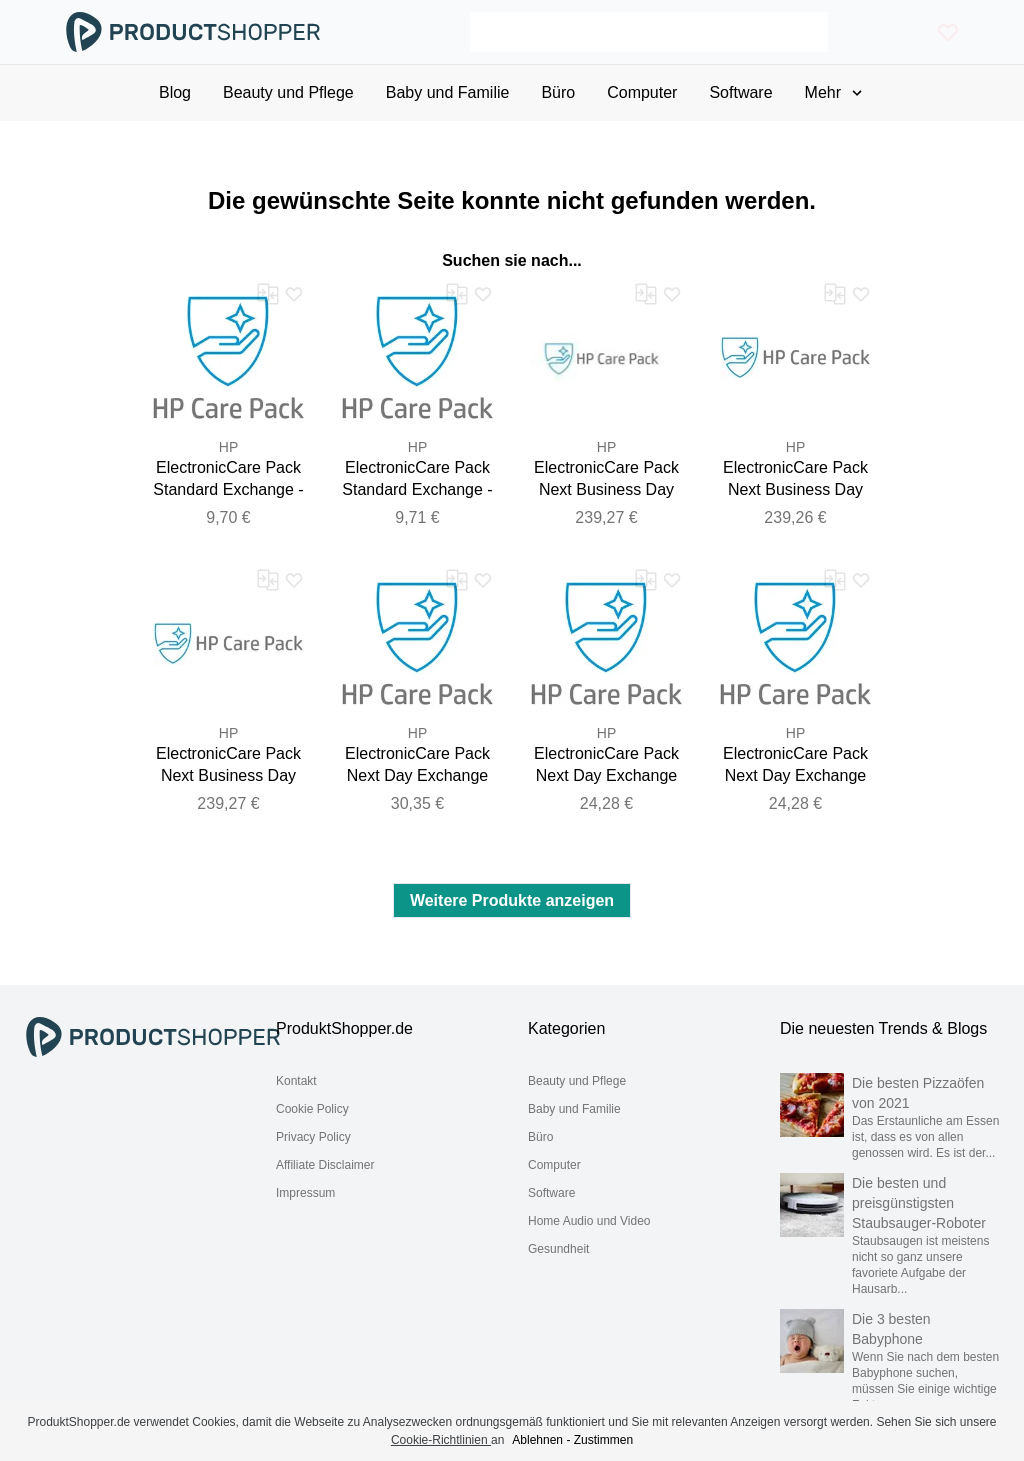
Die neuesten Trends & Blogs (883, 1028)
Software (551, 1193)
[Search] (649, 32)
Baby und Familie (574, 1109)
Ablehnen (537, 1440)
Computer (554, 1165)
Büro (540, 1137)
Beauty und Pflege (577, 1081)
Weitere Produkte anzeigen (512, 900)
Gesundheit (558, 1249)
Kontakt (296, 1081)
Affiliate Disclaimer (325, 1165)
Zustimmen (603, 1440)
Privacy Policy (313, 1137)
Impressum (305, 1193)
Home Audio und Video (589, 1221)
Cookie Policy (312, 1109)
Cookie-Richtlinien (441, 1440)
